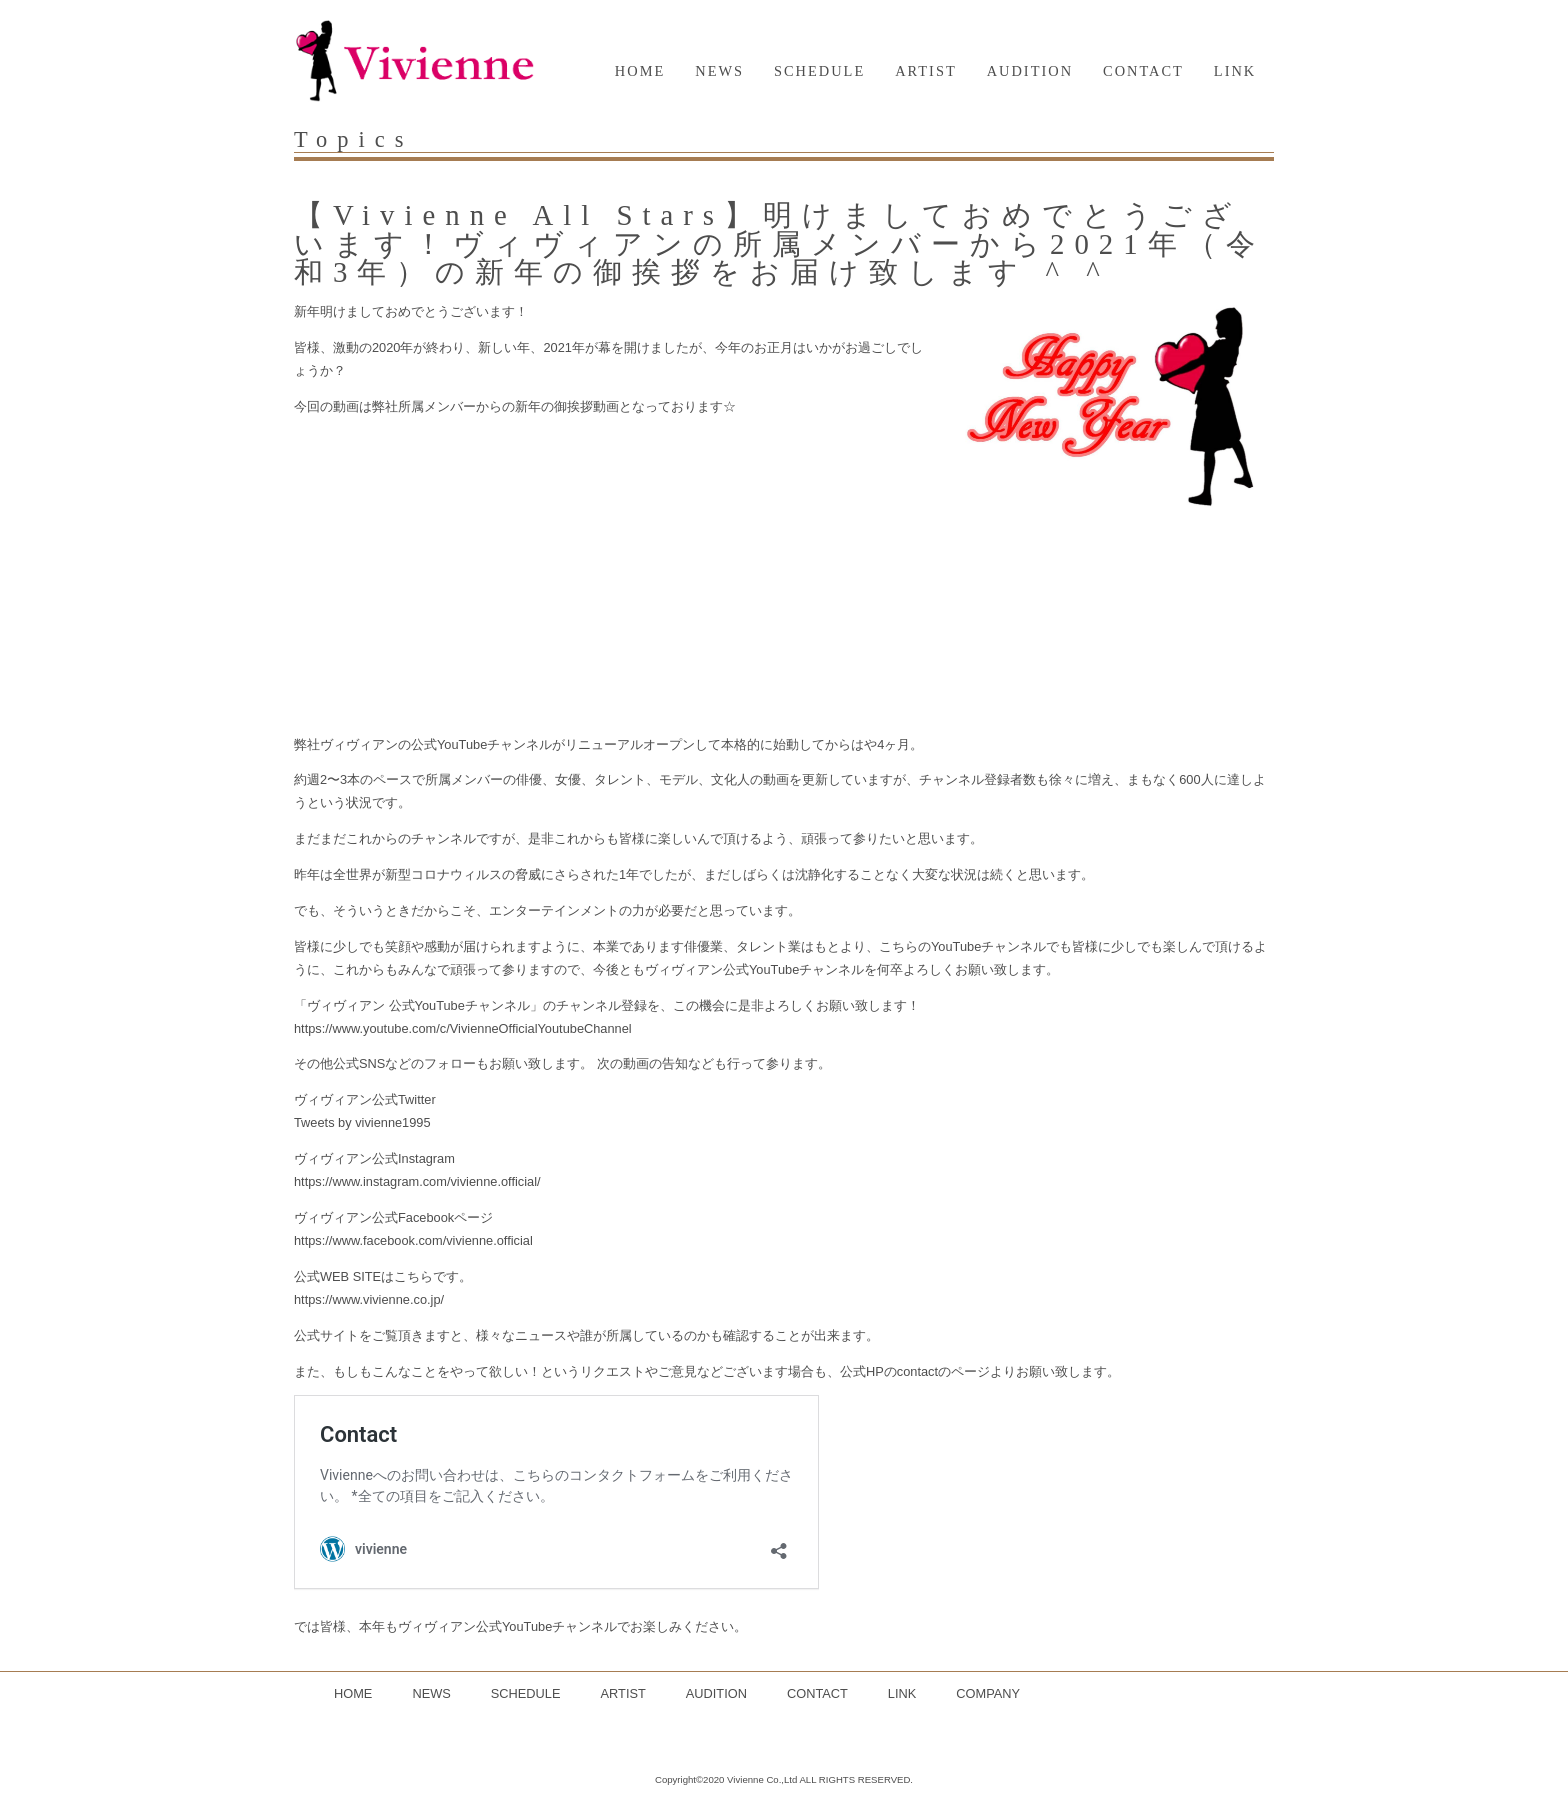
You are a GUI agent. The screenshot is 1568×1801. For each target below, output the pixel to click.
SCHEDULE (819, 71)
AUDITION (1030, 71)
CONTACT (1143, 71)
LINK (1235, 71)
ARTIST (926, 71)
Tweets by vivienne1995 (362, 1122)
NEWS (719, 71)
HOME (640, 71)
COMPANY (988, 1693)
